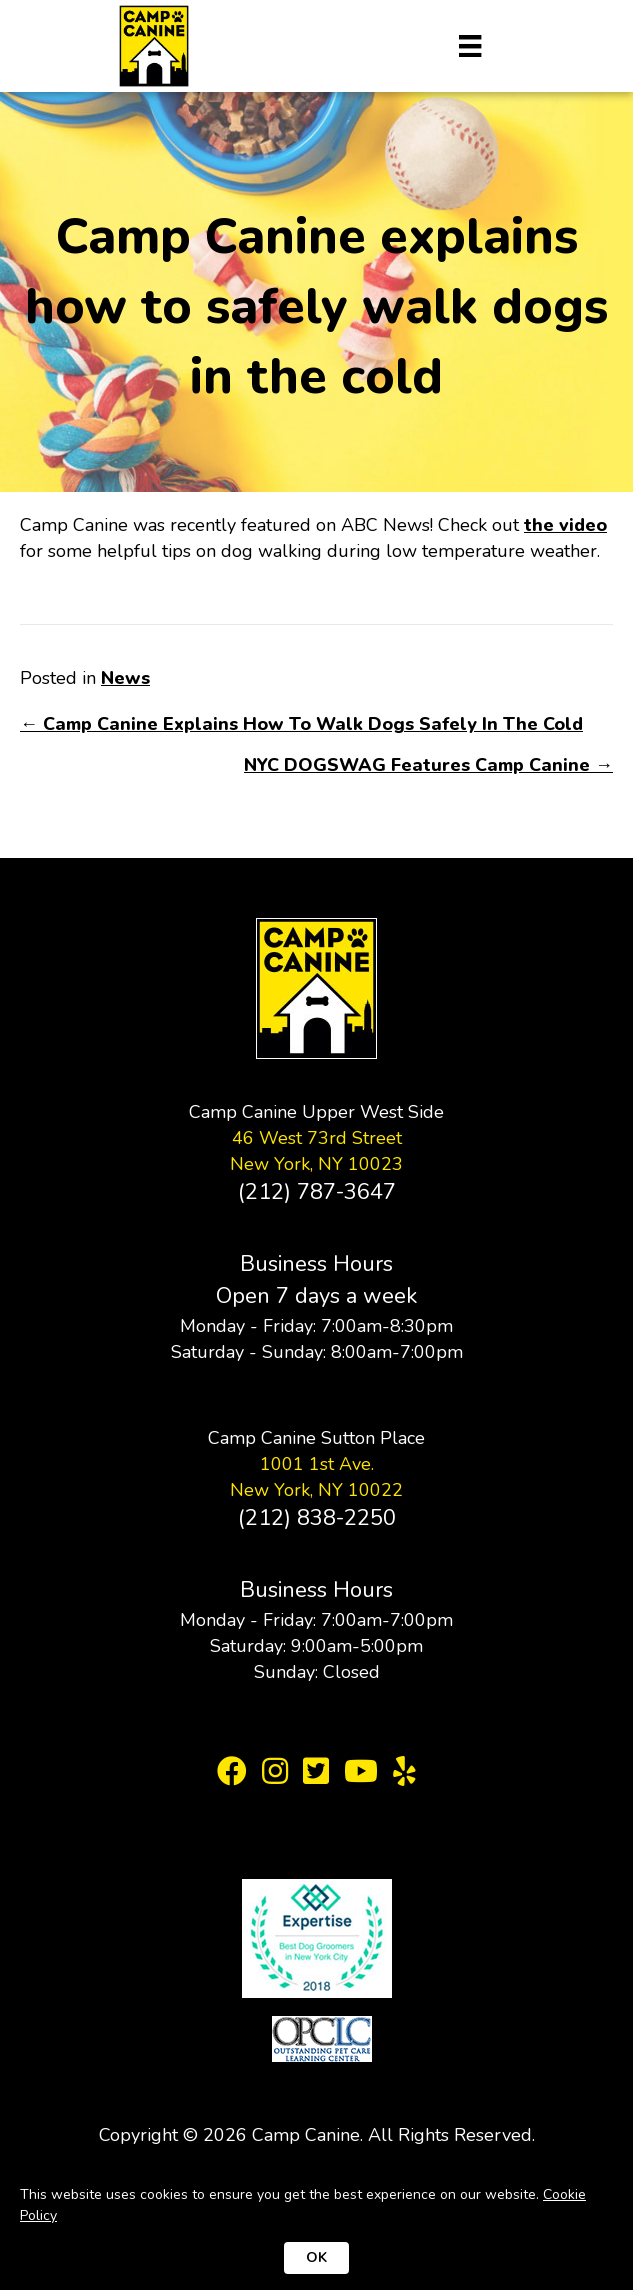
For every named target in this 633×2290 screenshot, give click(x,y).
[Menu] (470, 46)
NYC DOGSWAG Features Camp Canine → (428, 765)
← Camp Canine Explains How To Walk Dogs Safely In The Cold (301, 724)
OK (316, 2257)
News (125, 678)
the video (565, 525)
